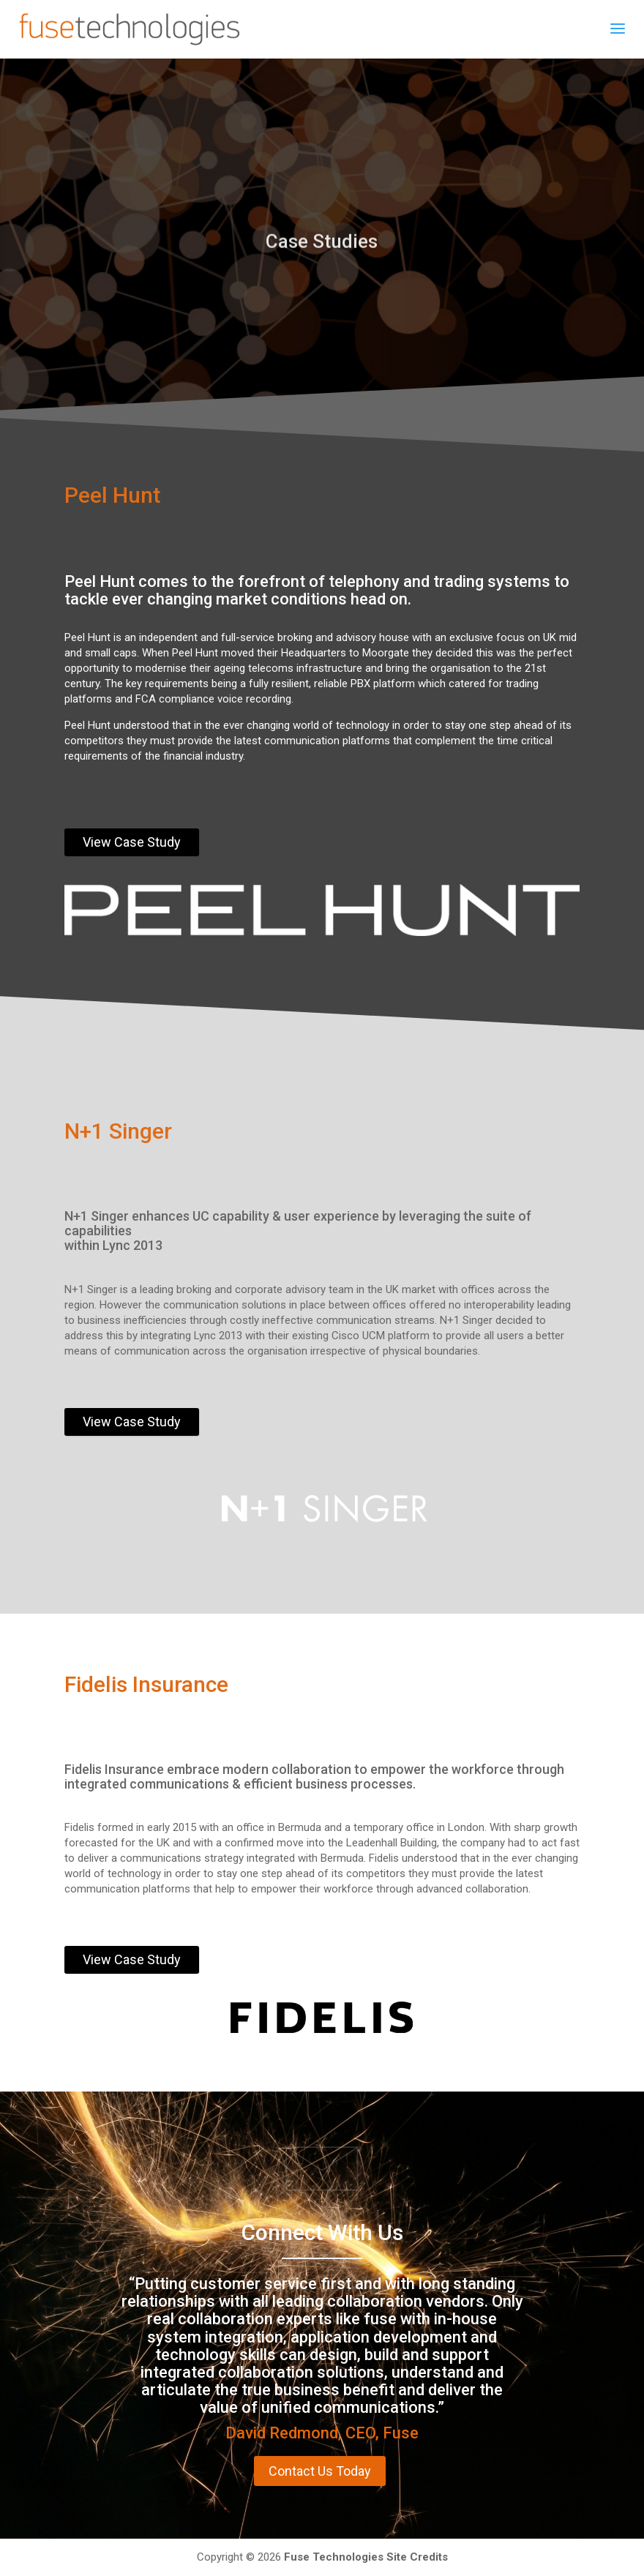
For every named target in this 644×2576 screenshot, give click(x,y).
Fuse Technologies (333, 2557)
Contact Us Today (320, 2471)
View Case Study (132, 842)
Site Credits (417, 2557)
